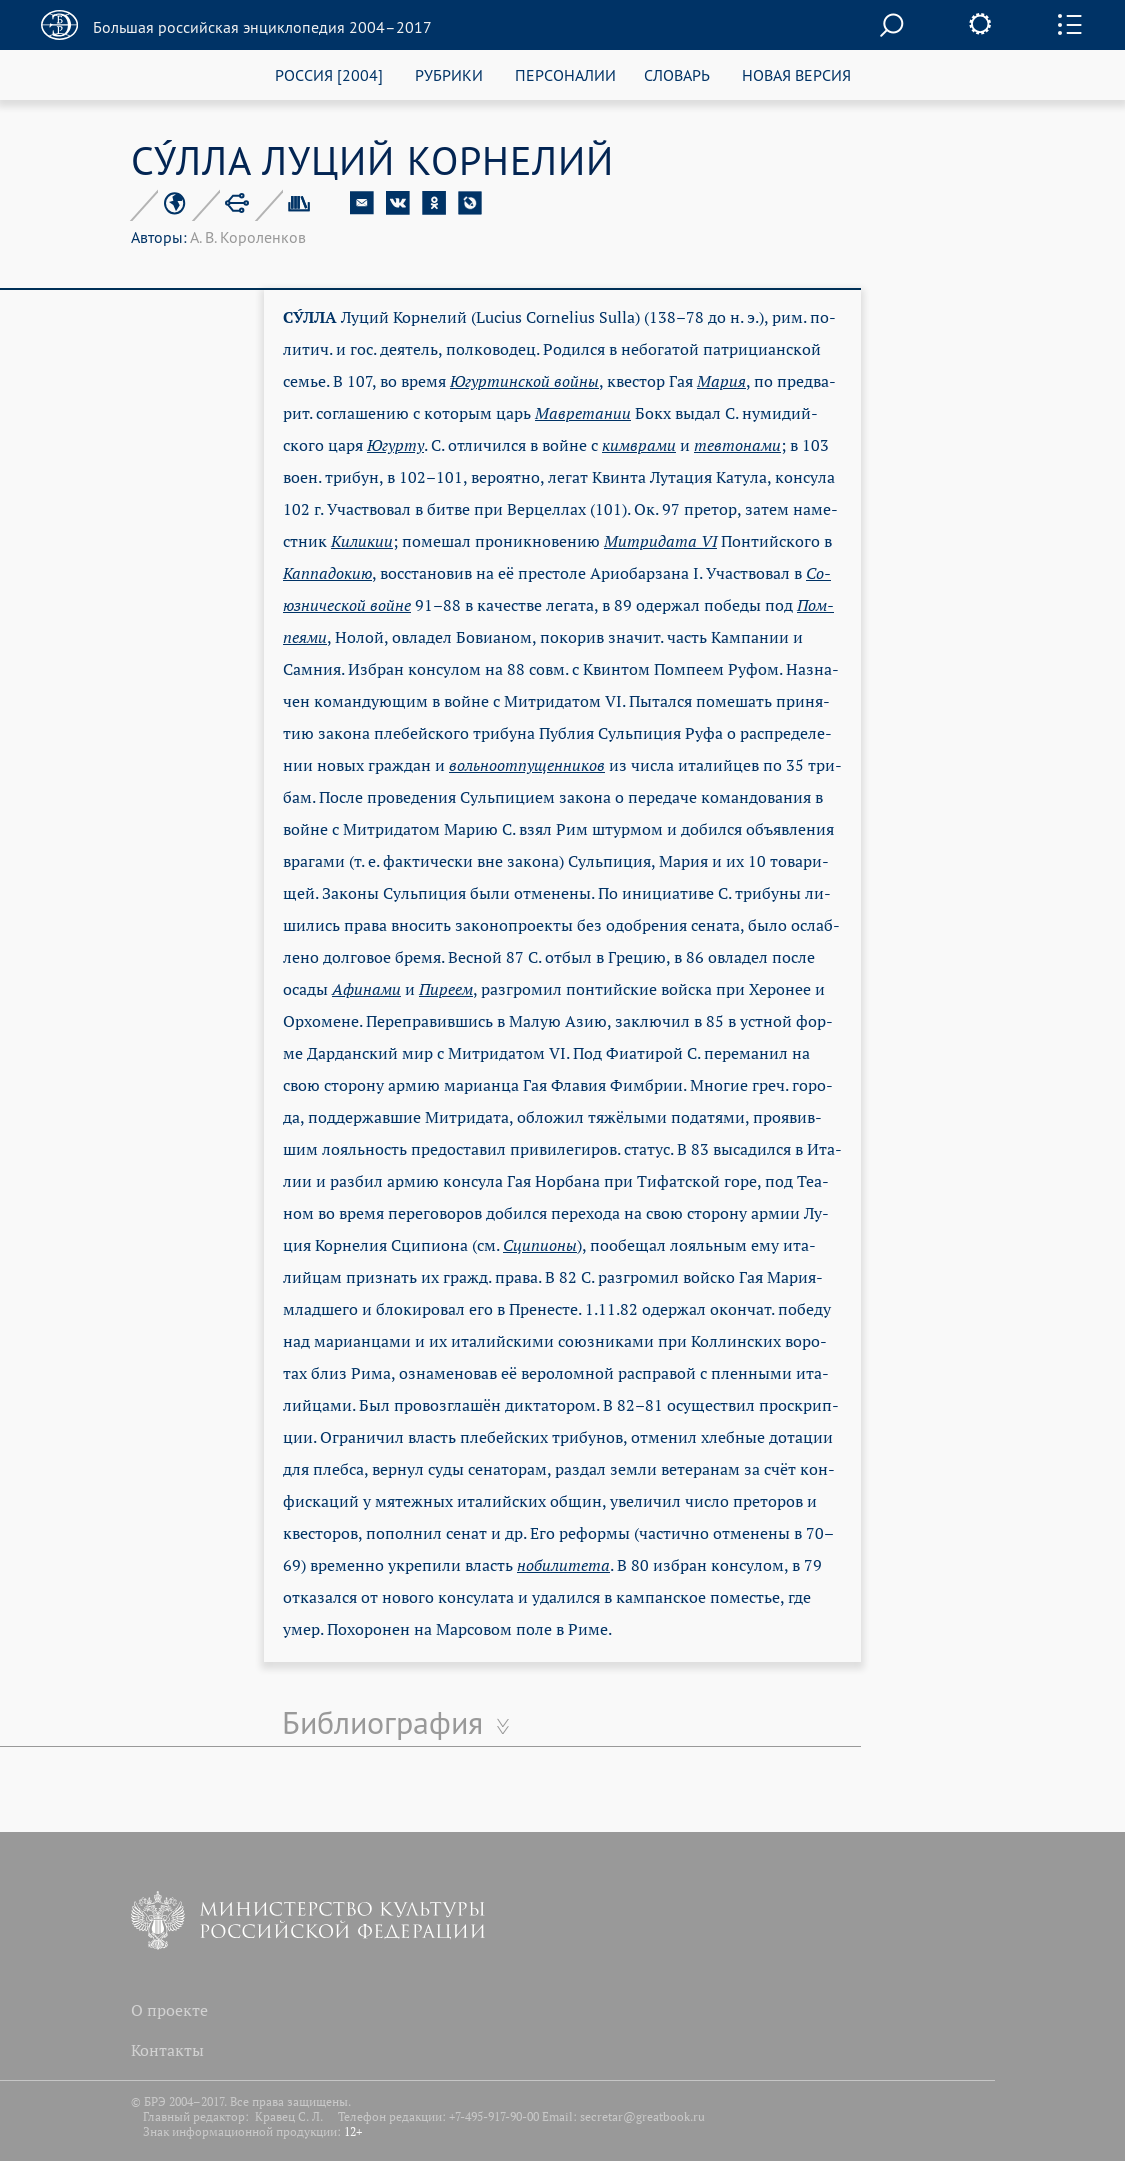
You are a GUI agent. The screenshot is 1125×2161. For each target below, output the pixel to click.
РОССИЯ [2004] (329, 74)
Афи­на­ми (366, 989)
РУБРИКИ (449, 74)
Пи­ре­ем (446, 989)
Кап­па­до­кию (327, 573)
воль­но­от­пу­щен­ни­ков (527, 765)
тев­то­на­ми (737, 445)
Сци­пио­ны (540, 1245)
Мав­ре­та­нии (583, 413)
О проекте (169, 2010)
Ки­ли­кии (362, 541)
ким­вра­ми (639, 445)
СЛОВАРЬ (677, 74)
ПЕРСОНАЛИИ (565, 74)
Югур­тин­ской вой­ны (524, 381)
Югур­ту (395, 445)
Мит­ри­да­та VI (660, 541)
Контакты (167, 2050)
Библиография (382, 1722)
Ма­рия (721, 381)
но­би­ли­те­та (563, 1565)
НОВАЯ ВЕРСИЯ (796, 74)
